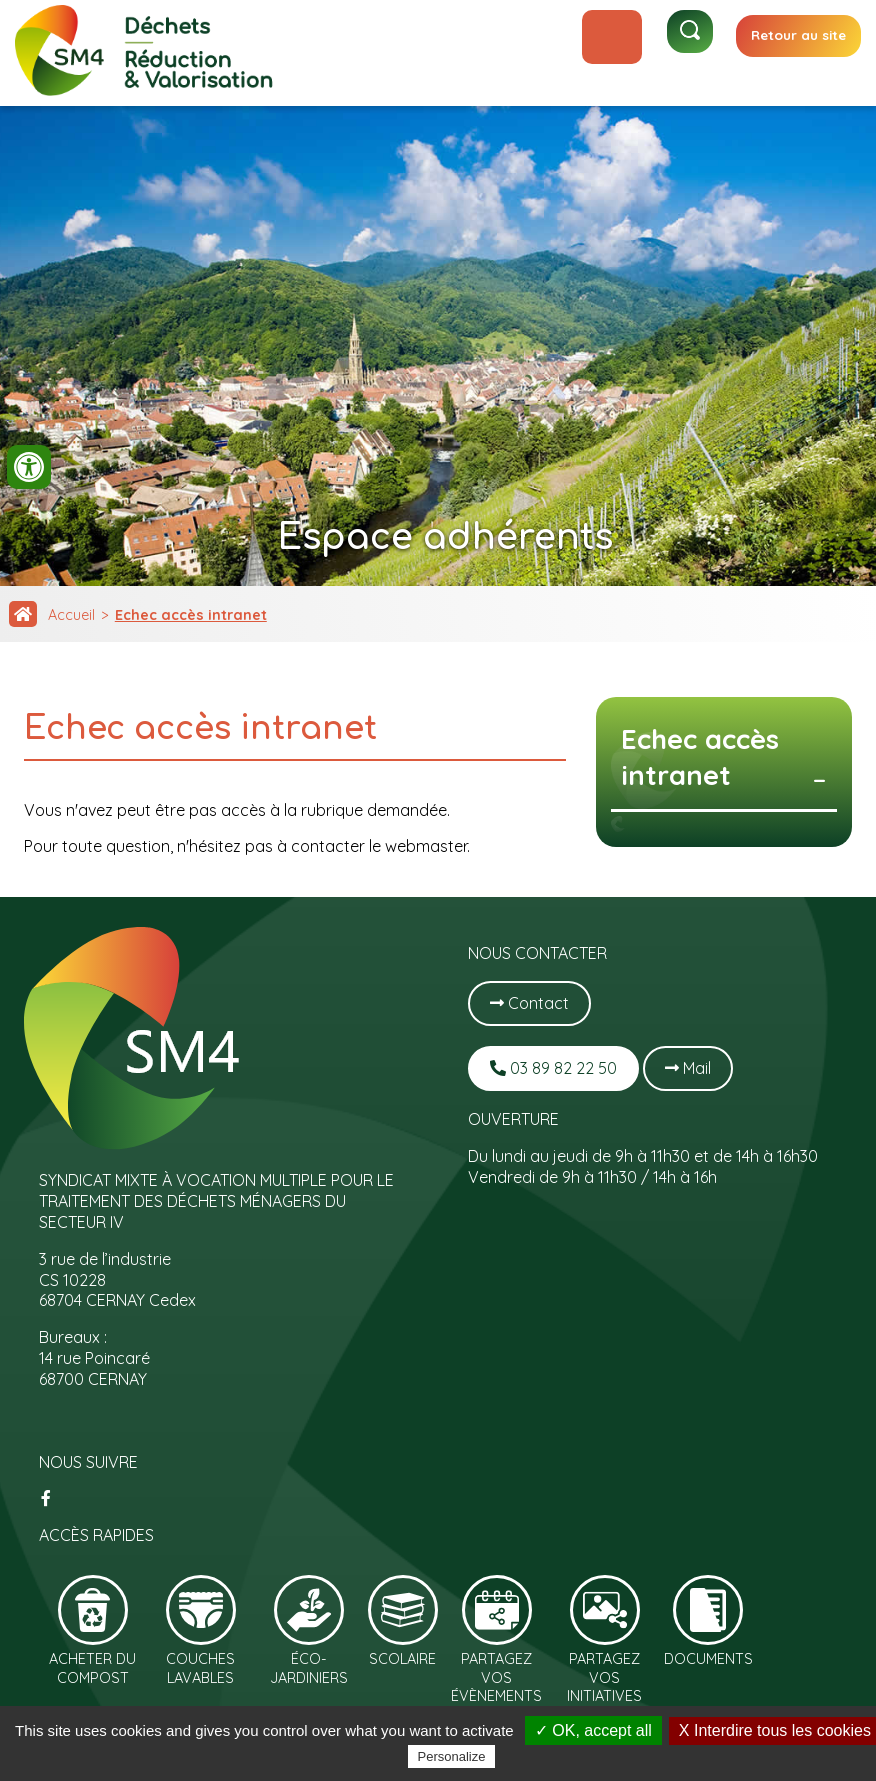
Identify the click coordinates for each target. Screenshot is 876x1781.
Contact (529, 1003)
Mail (688, 1068)
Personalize (452, 1756)
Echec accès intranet (191, 615)
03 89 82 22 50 (553, 1068)
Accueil (71, 615)
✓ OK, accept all (593, 1730)
